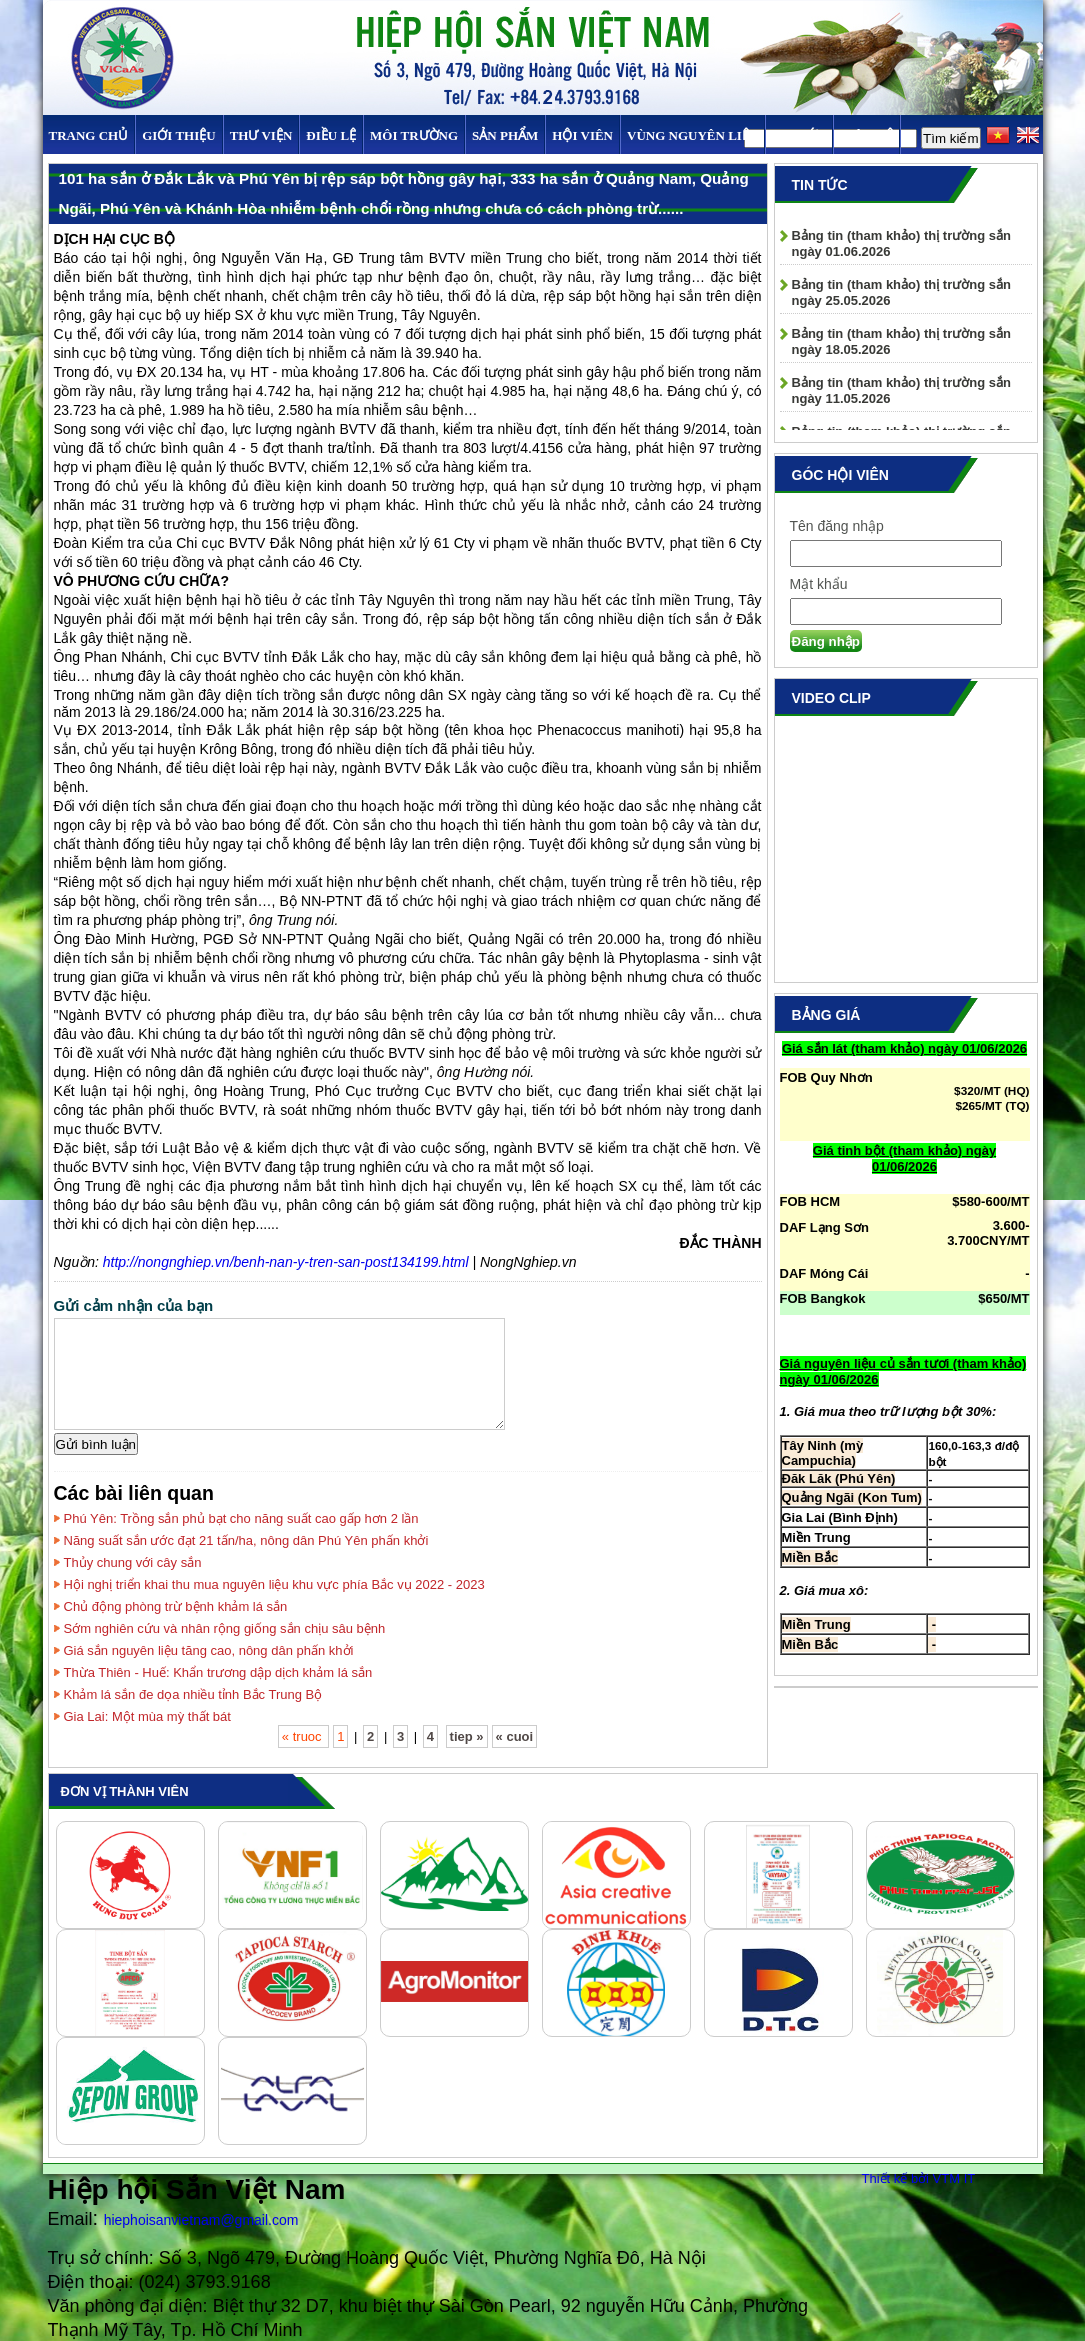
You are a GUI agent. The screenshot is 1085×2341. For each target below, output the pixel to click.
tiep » (467, 1736)
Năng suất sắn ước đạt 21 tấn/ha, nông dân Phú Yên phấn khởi (246, 1540)
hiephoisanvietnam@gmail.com (201, 2220)
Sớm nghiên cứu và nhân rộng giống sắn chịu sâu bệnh (225, 1628)
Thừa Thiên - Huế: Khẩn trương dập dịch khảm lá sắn (218, 1672)
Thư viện (261, 135)
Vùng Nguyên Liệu (692, 135)
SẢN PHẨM (505, 135)
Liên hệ (866, 135)
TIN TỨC (799, 135)
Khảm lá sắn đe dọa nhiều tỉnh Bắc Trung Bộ (193, 1694)
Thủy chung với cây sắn (133, 1562)
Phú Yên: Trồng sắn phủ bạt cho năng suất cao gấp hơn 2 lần (241, 1518)
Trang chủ (89, 135)
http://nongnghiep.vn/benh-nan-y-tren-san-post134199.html (286, 1262)
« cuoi (515, 1736)
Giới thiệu (178, 135)
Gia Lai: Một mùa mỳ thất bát (147, 1716)
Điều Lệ (331, 135)
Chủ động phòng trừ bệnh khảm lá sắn (176, 1606)
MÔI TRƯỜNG (414, 135)
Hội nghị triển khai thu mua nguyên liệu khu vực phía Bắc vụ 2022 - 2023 (274, 1584)
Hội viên (582, 135)
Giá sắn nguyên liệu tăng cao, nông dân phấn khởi (209, 1650)
